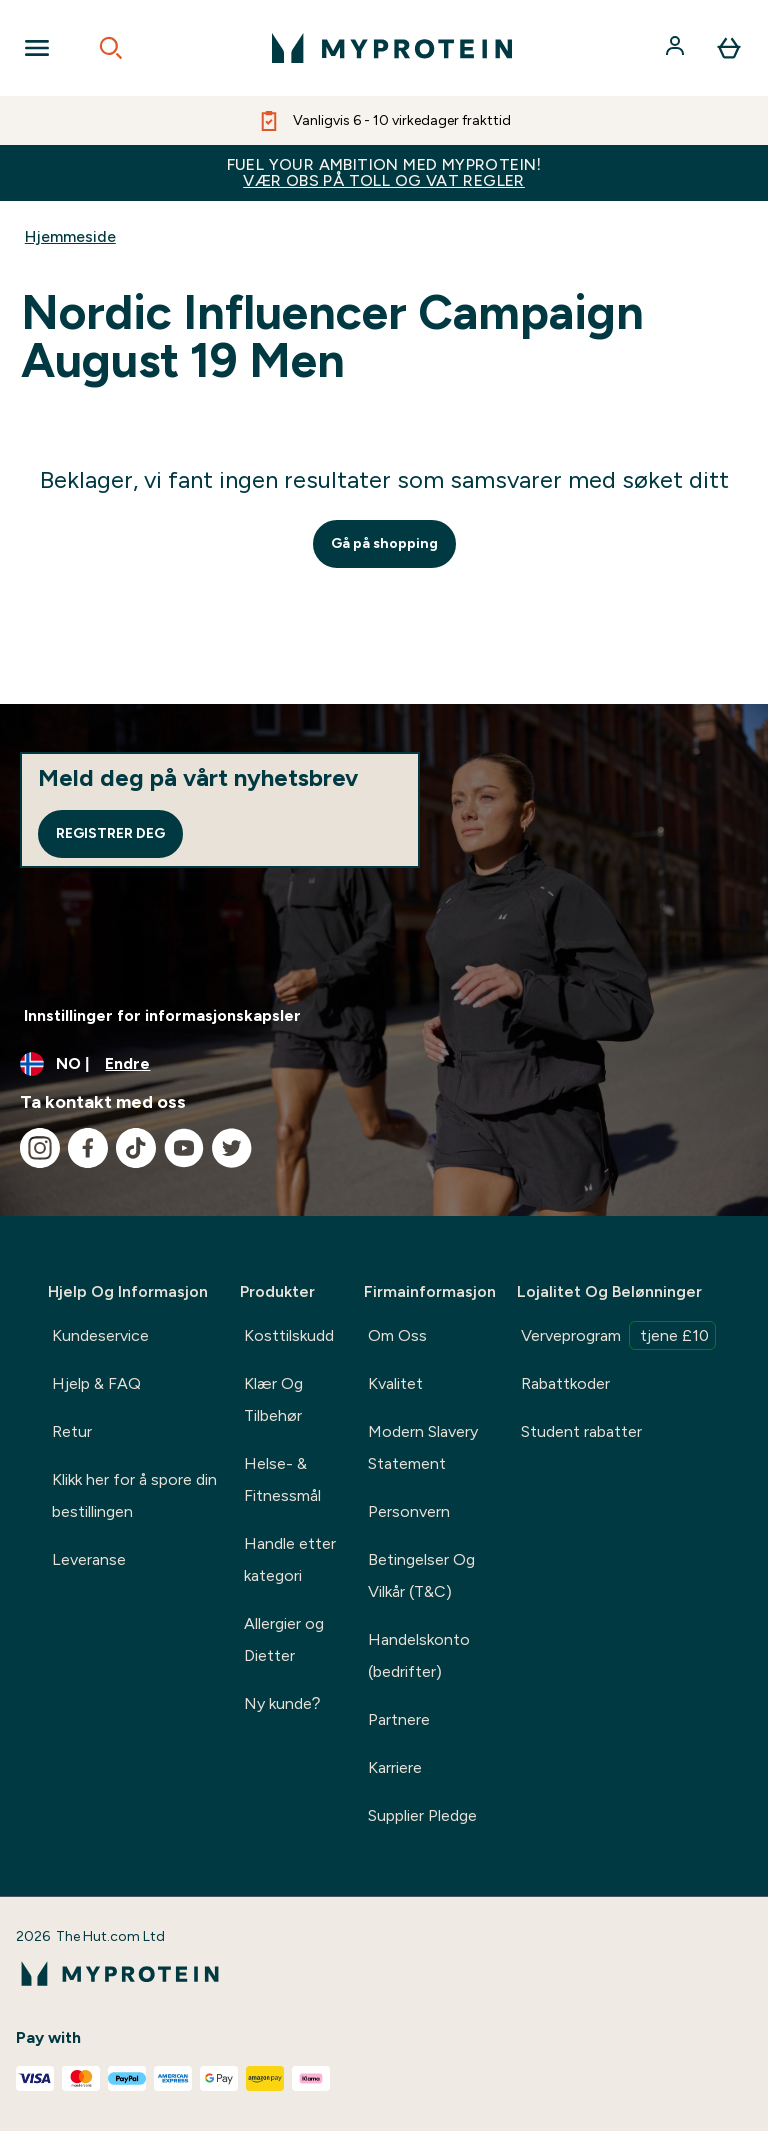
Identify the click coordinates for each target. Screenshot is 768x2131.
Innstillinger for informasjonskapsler (162, 1015)
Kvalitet (395, 1383)
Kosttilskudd (289, 1335)
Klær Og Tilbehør (273, 1399)
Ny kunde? (282, 1703)
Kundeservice (100, 1335)
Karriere (395, 1767)
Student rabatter (581, 1431)
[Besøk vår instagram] (40, 1148)
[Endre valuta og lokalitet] (384, 1064)
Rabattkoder (565, 1383)
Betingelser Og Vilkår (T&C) (421, 1575)
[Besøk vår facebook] (88, 1148)
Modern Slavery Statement (423, 1447)
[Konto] (677, 48)
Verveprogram (618, 1335)
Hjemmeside (70, 236)
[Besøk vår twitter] (232, 1148)
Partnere (399, 1719)
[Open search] (111, 48)
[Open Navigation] (37, 48)
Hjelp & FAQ (96, 1383)
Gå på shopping (384, 543)
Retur (72, 1431)
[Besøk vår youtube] (184, 1148)
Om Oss (397, 1335)
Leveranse (89, 1559)
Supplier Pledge (422, 1815)
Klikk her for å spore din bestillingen (134, 1495)
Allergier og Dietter (284, 1639)
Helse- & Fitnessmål (282, 1479)
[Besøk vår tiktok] (136, 1148)
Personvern (409, 1511)
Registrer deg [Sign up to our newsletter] (110, 833)
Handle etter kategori (290, 1559)
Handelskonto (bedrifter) (419, 1655)
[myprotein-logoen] (392, 48)
